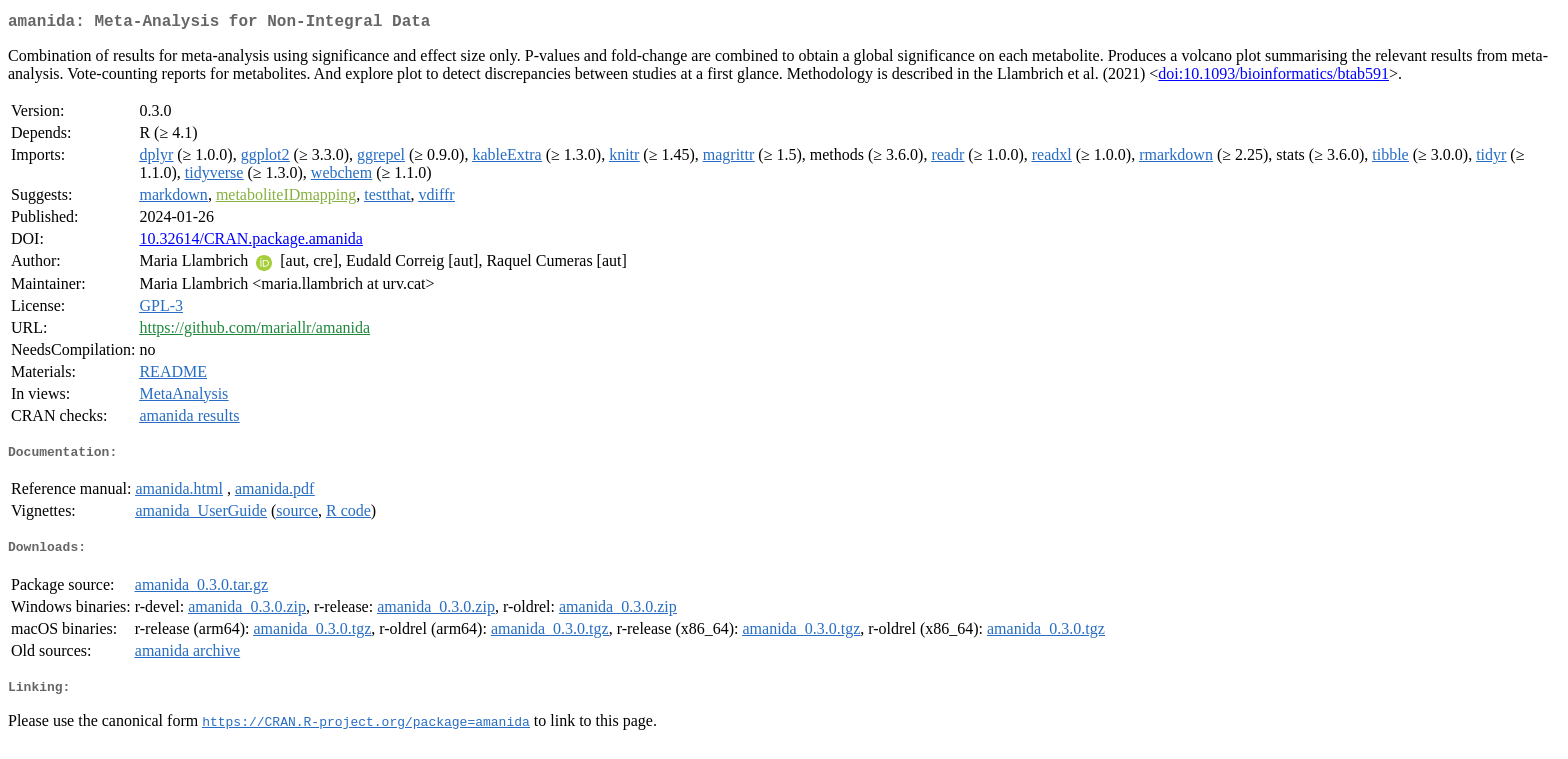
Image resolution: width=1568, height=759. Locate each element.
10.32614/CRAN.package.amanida (251, 242)
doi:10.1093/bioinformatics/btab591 (1273, 77)
